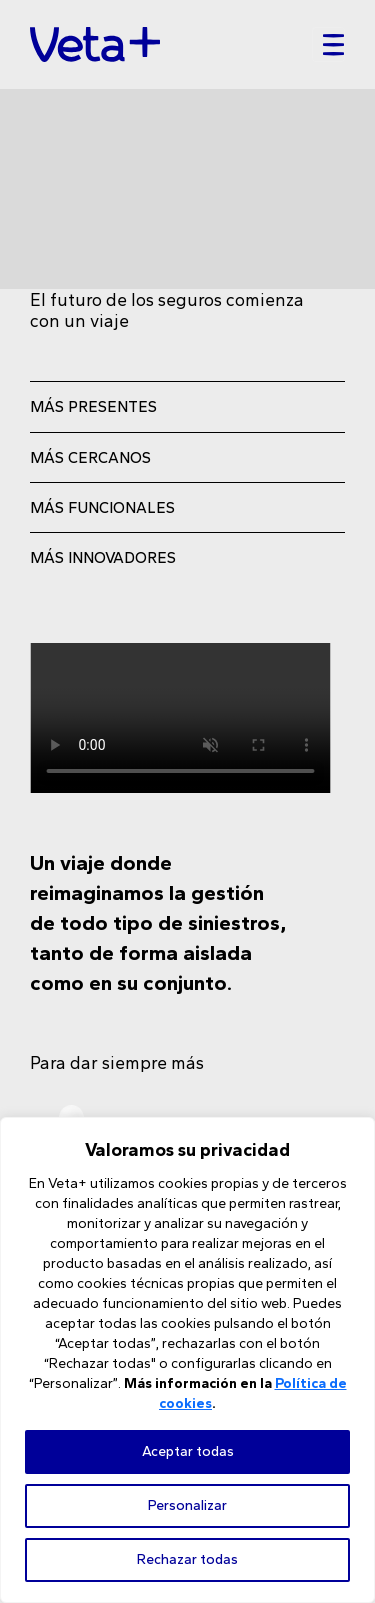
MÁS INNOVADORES (103, 557)
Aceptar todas (188, 1451)
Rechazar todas (187, 1559)
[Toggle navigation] (328, 45)
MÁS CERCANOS (90, 457)
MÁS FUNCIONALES (102, 507)
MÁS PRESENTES (93, 406)
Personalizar (187, 1505)
